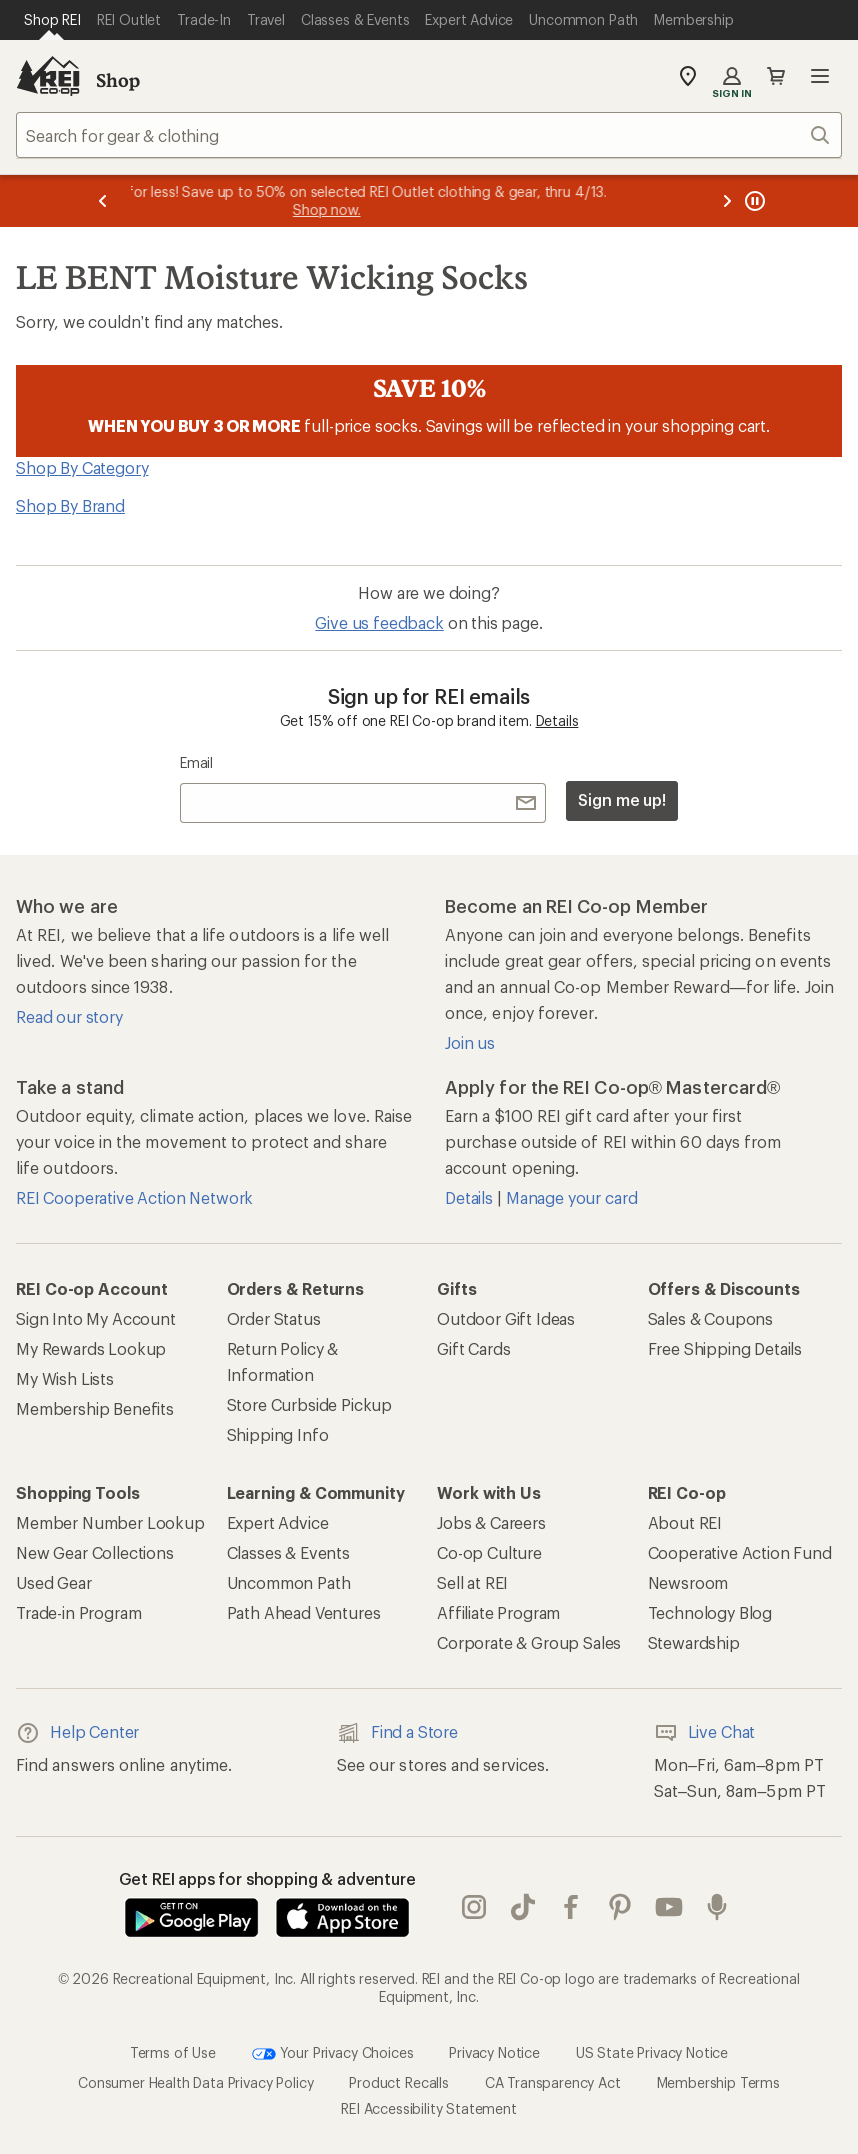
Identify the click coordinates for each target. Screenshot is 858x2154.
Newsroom (688, 1582)
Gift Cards (473, 1348)
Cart (776, 76)
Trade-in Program (78, 1612)
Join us (470, 1042)
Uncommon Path (289, 1582)
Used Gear (54, 1582)
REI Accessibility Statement (429, 2108)
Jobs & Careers (491, 1522)
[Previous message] (103, 201)
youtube (669, 1907)
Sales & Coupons (711, 1318)
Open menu (820, 76)
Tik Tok (523, 1907)
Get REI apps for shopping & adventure (267, 1878)
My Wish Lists (65, 1378)
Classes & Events (288, 1552)
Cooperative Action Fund (740, 1552)
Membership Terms (718, 2082)
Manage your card (571, 1197)
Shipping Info (278, 1434)
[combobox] (429, 135)
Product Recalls (399, 2082)
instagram (474, 1907)
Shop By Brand (70, 505)
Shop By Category (82, 467)
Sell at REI (472, 1582)
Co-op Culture (489, 1552)
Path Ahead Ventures (304, 1612)
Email (196, 762)
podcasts (717, 1907)
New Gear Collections (95, 1552)
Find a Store (397, 1733)
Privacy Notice (494, 2052)
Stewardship (694, 1642)
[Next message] (727, 201)
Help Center (77, 1733)
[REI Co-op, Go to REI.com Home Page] (48, 76)
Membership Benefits (95, 1408)
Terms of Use (173, 2052)
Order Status (274, 1318)
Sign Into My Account (96, 1318)
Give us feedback (379, 622)
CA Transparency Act (553, 2082)
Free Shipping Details (725, 1348)
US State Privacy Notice (652, 2052)
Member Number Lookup (110, 1522)
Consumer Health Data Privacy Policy (195, 2082)
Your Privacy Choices (333, 2054)
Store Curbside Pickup (310, 1404)
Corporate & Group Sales (529, 1642)
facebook (571, 1907)
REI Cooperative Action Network (134, 1197)
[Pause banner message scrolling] (753, 201)
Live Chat (705, 1733)
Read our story (69, 1016)
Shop (118, 80)
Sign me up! (622, 799)
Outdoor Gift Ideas (506, 1318)
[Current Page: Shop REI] (52, 20)
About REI (685, 1522)
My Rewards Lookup (91, 1348)
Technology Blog (710, 1612)
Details (557, 720)
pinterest (620, 1907)
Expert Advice (278, 1522)
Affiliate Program (498, 1612)
